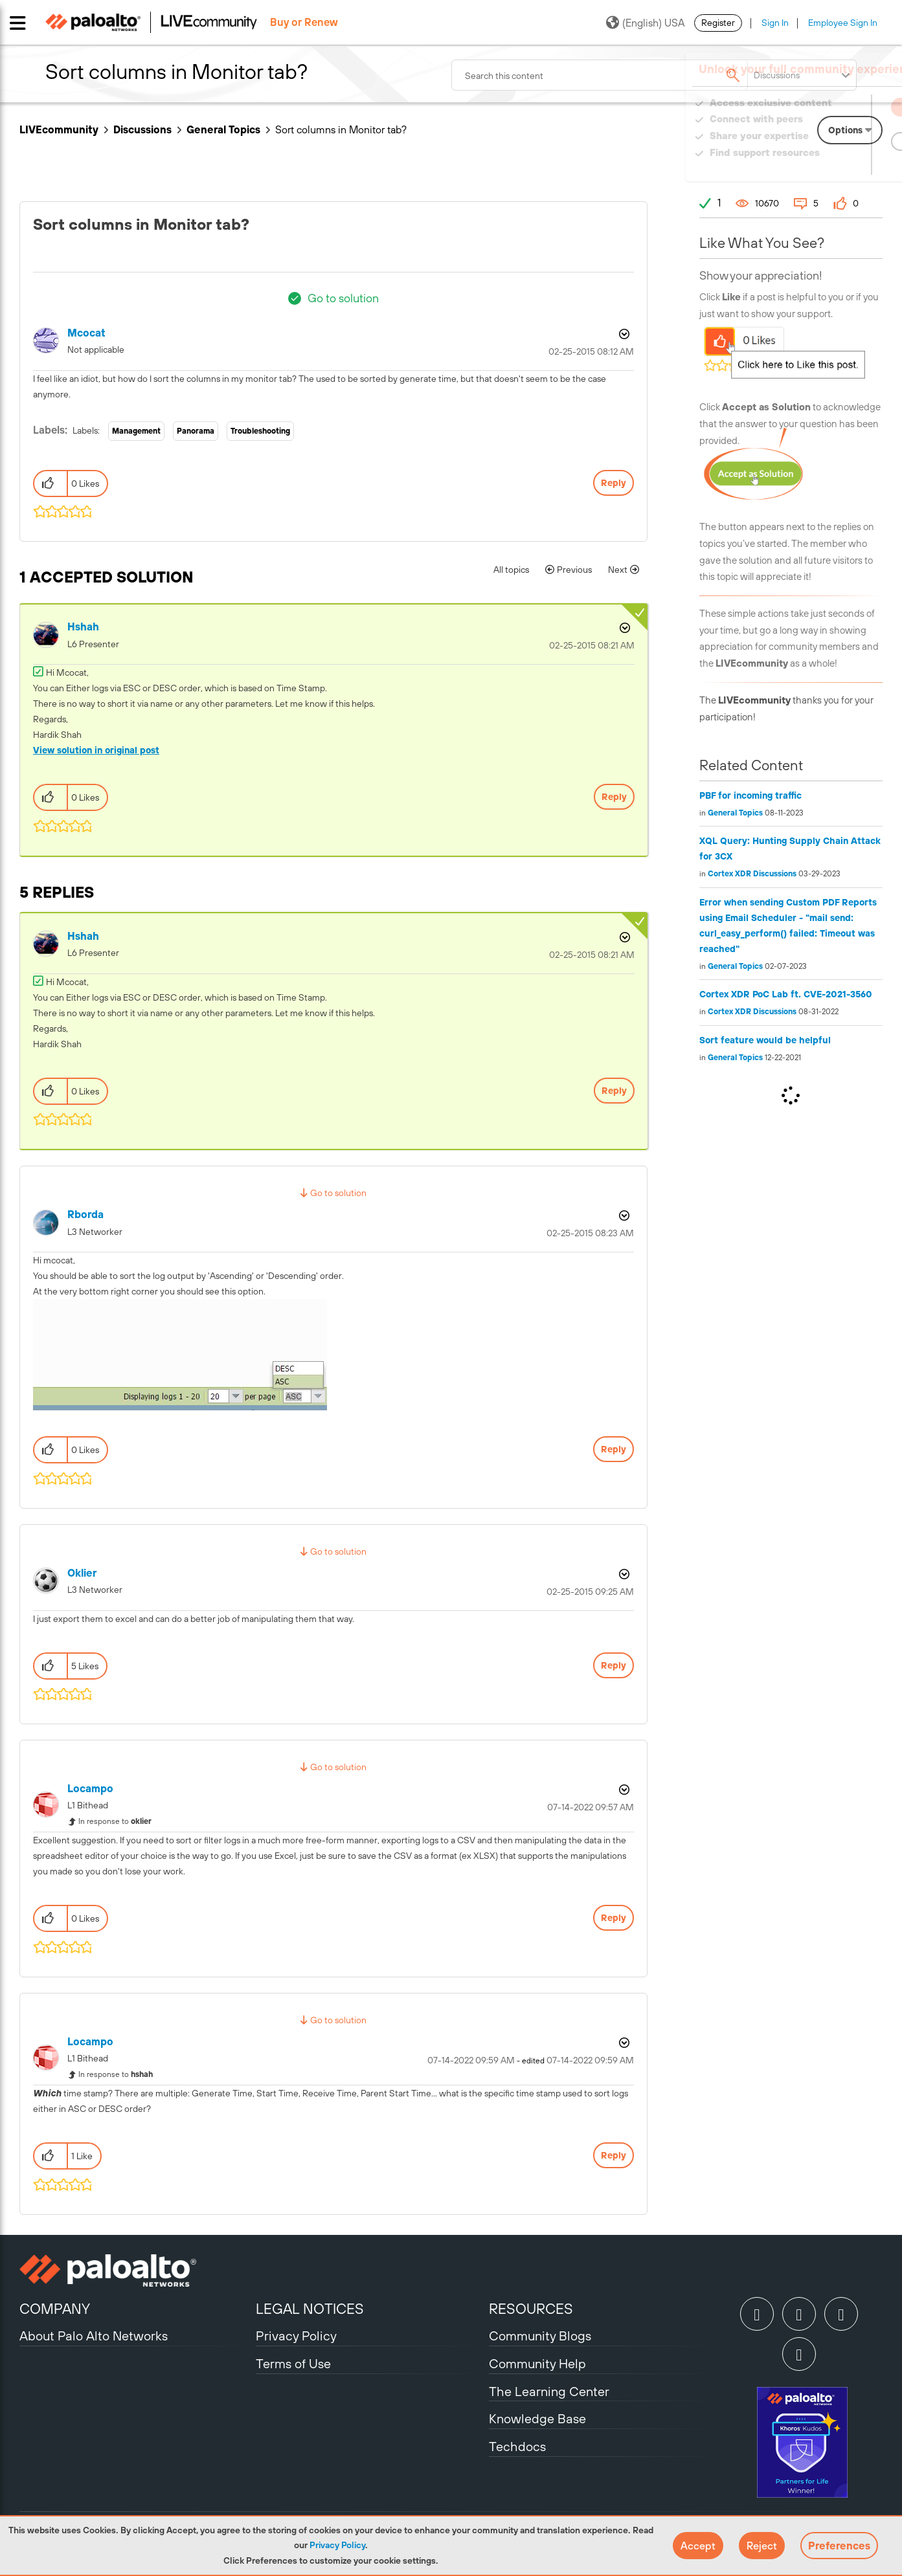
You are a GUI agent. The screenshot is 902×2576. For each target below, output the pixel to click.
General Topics (223, 129)
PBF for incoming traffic (750, 795)
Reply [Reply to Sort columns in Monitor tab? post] (613, 483)
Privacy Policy (337, 2545)
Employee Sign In (842, 22)
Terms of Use (293, 2363)
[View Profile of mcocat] (86, 333)
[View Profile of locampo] (90, 1788)
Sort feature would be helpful (765, 1040)
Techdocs (517, 2446)
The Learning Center (549, 2391)
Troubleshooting (260, 431)
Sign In (775, 22)
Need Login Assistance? (824, 165)
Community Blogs (540, 2335)
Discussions (142, 129)
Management (136, 431)
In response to (115, 1821)
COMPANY (54, 2308)
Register (718, 22)
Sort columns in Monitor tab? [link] (341, 129)
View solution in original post (96, 750)
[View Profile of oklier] (81, 1573)
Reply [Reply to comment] (614, 797)
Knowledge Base (537, 2418)
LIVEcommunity (58, 129)
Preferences (839, 2545)
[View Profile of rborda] (85, 1214)
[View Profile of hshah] (83, 627)
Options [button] (623, 334)
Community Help (537, 2363)
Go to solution (343, 298)
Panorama (195, 431)
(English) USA (645, 22)
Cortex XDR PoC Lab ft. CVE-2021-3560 (785, 994)
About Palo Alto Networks (93, 2335)
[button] (698, 2545)
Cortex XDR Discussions (752, 873)
